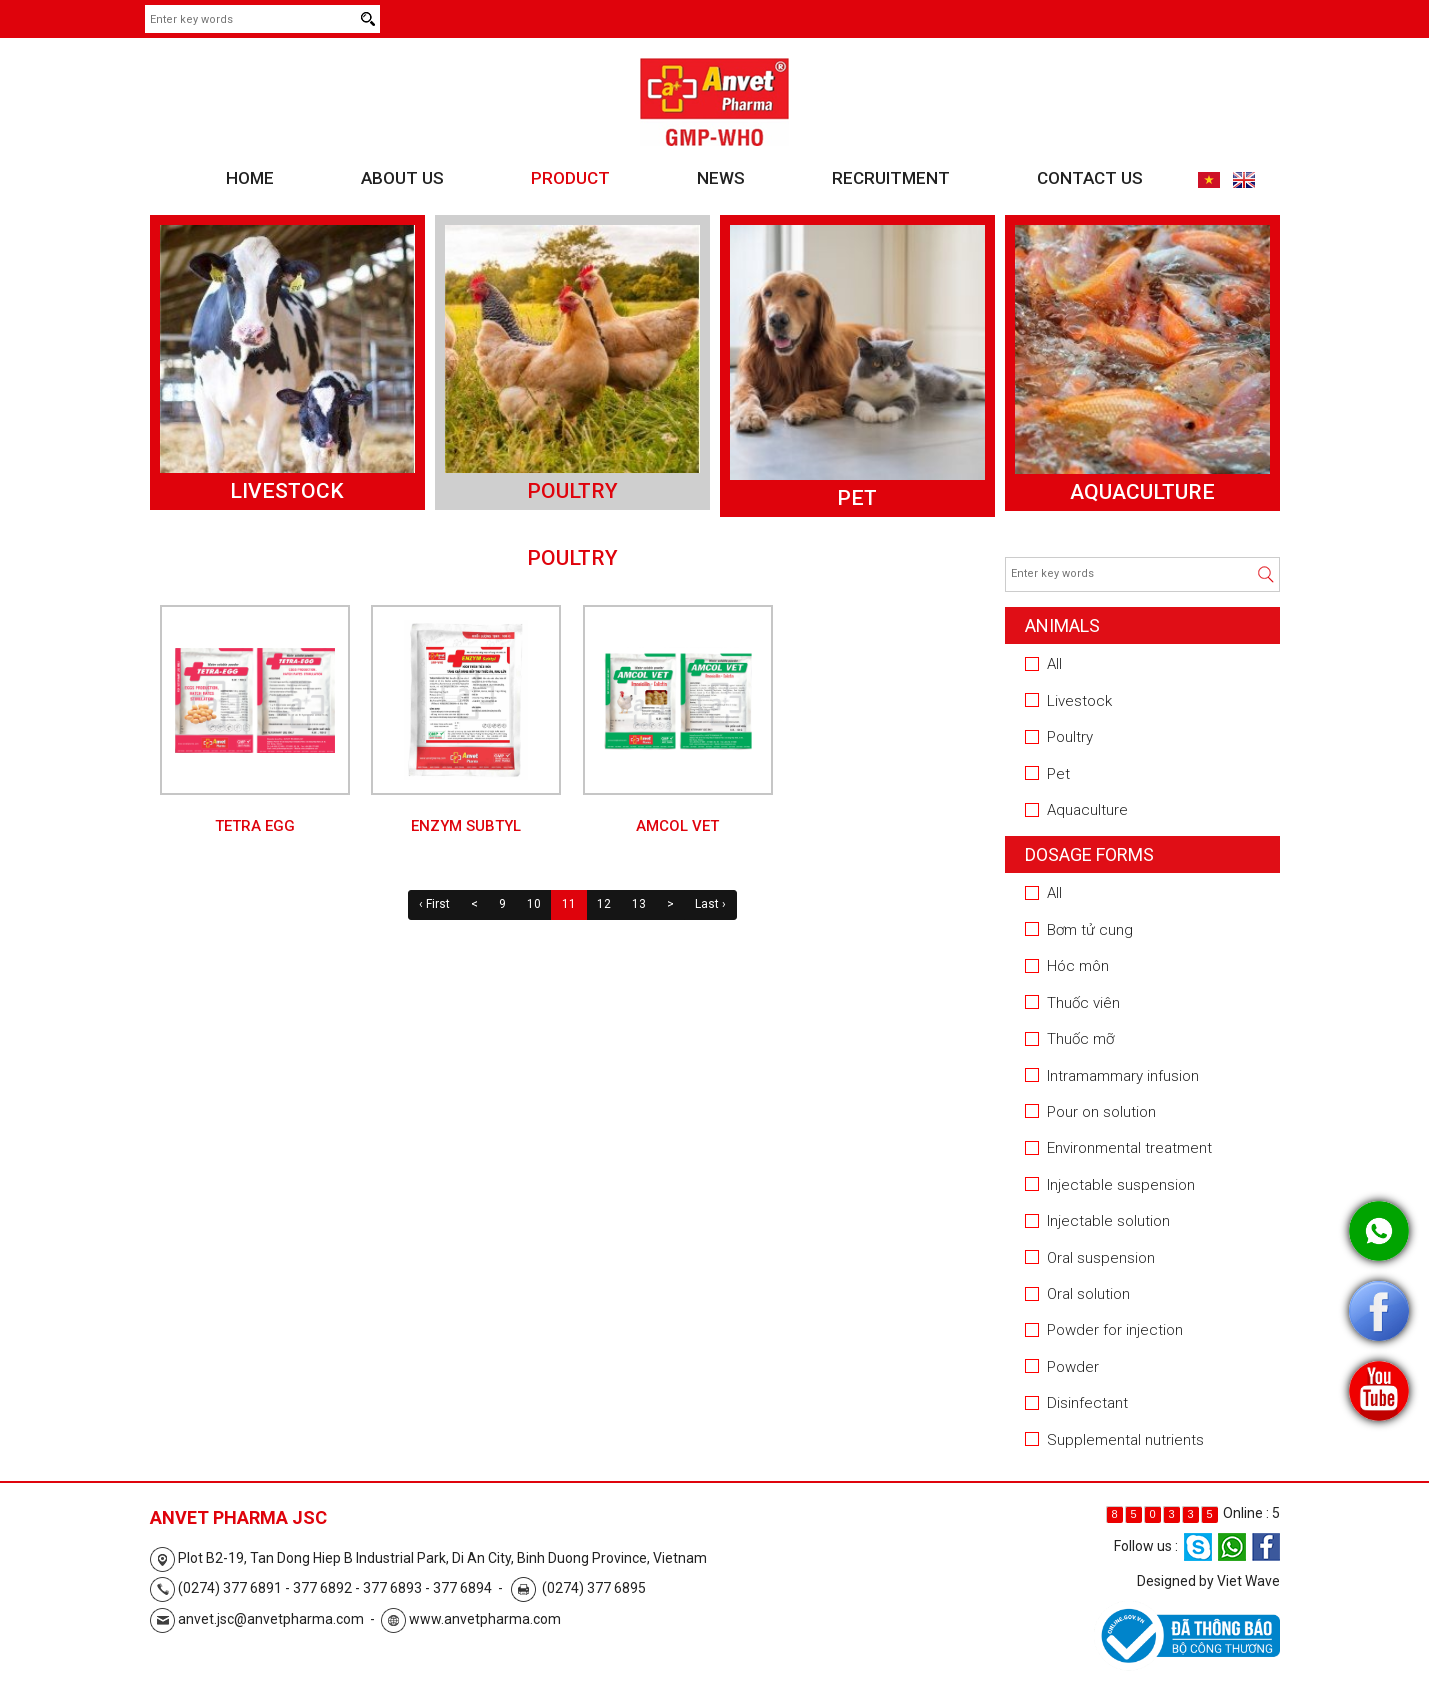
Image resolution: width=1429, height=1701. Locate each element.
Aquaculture (1142, 492)
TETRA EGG (255, 826)
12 (604, 904)
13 (639, 904)
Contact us (1090, 178)
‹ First (434, 904)
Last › (710, 904)
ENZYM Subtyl (466, 826)
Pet (857, 498)
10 (534, 904)
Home (250, 178)
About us (402, 178)
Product (570, 178)
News (721, 178)
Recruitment (891, 178)
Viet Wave (1248, 1581)
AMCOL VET (677, 826)
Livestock (287, 491)
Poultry (572, 491)
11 (569, 904)
